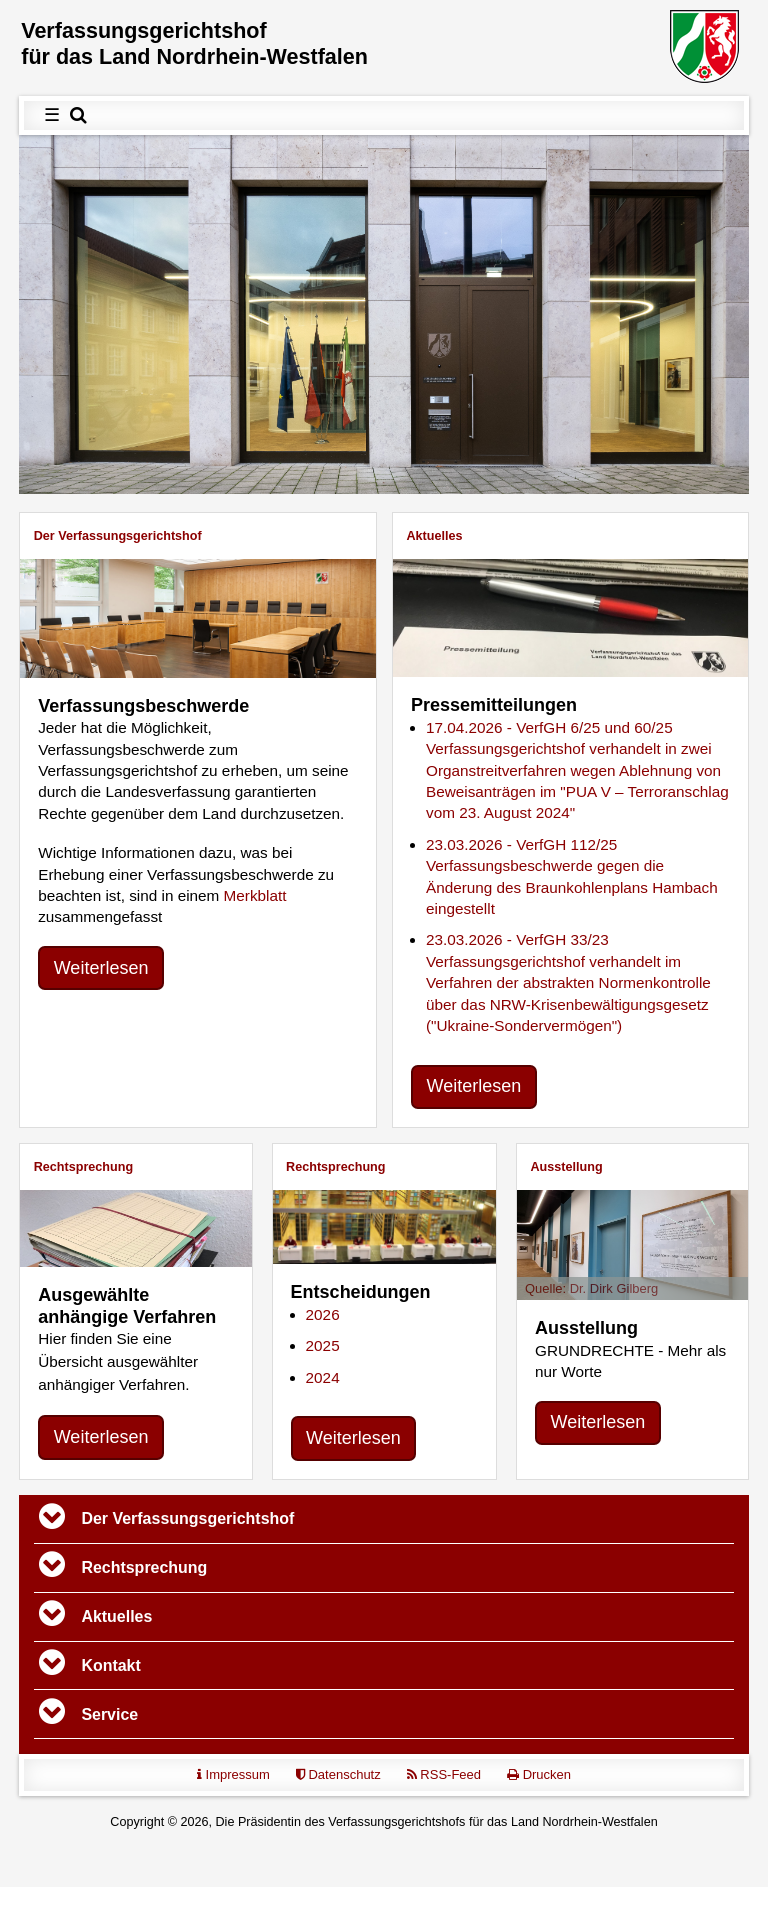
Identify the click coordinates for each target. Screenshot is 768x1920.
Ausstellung (567, 1167)
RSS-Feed (444, 1774)
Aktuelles (435, 536)
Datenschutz (338, 1774)
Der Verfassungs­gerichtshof (118, 536)
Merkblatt (255, 895)
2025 (323, 1346)
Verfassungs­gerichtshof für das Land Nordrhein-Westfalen (195, 43)
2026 (323, 1314)
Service (109, 1714)
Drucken (539, 1774)
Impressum (233, 1774)
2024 (323, 1377)
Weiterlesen (101, 968)
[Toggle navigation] (52, 1519)
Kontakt (111, 1665)
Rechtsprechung (83, 1167)
